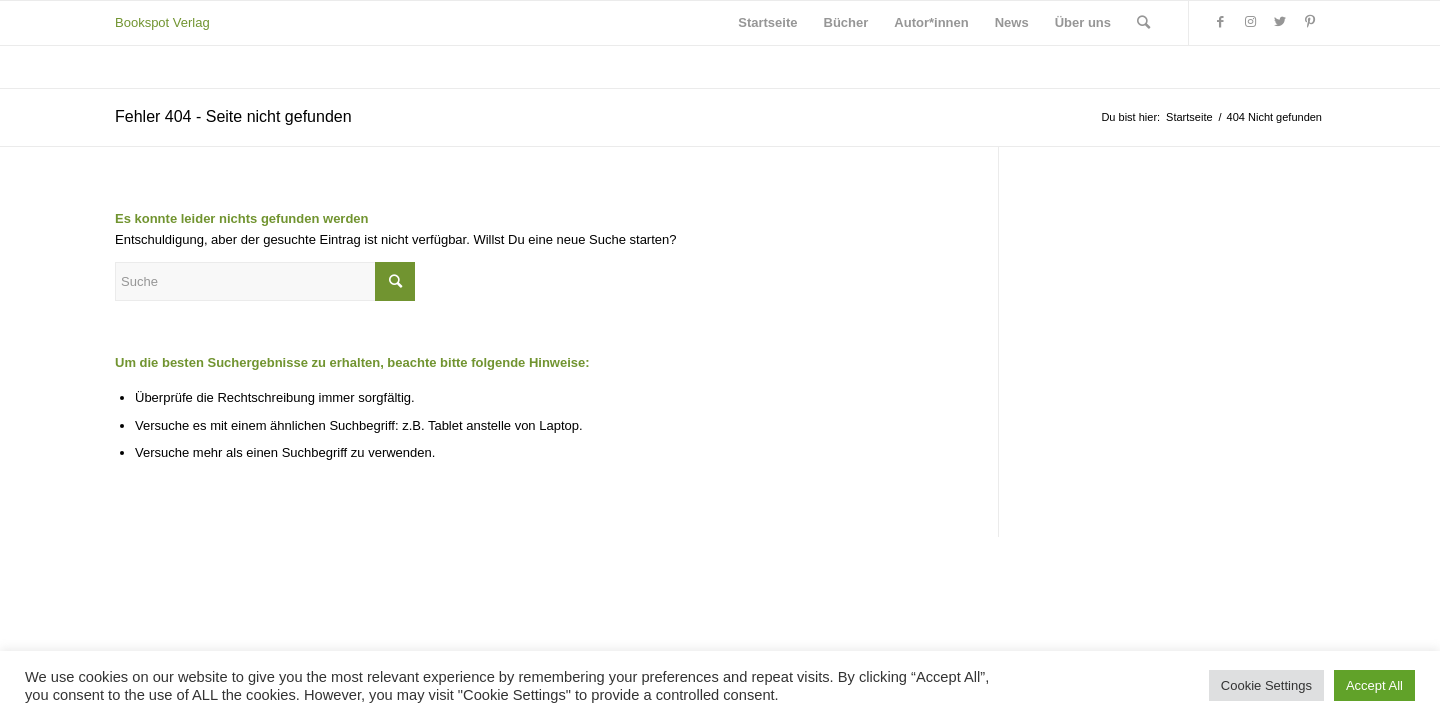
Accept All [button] (1374, 685)
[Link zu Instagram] (1250, 22)
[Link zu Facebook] (1220, 22)
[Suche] (1143, 23)
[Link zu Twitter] (1280, 22)
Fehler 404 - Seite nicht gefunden (233, 116)
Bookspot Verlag (162, 22)
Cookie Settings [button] (1266, 685)
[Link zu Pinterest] (1310, 22)
